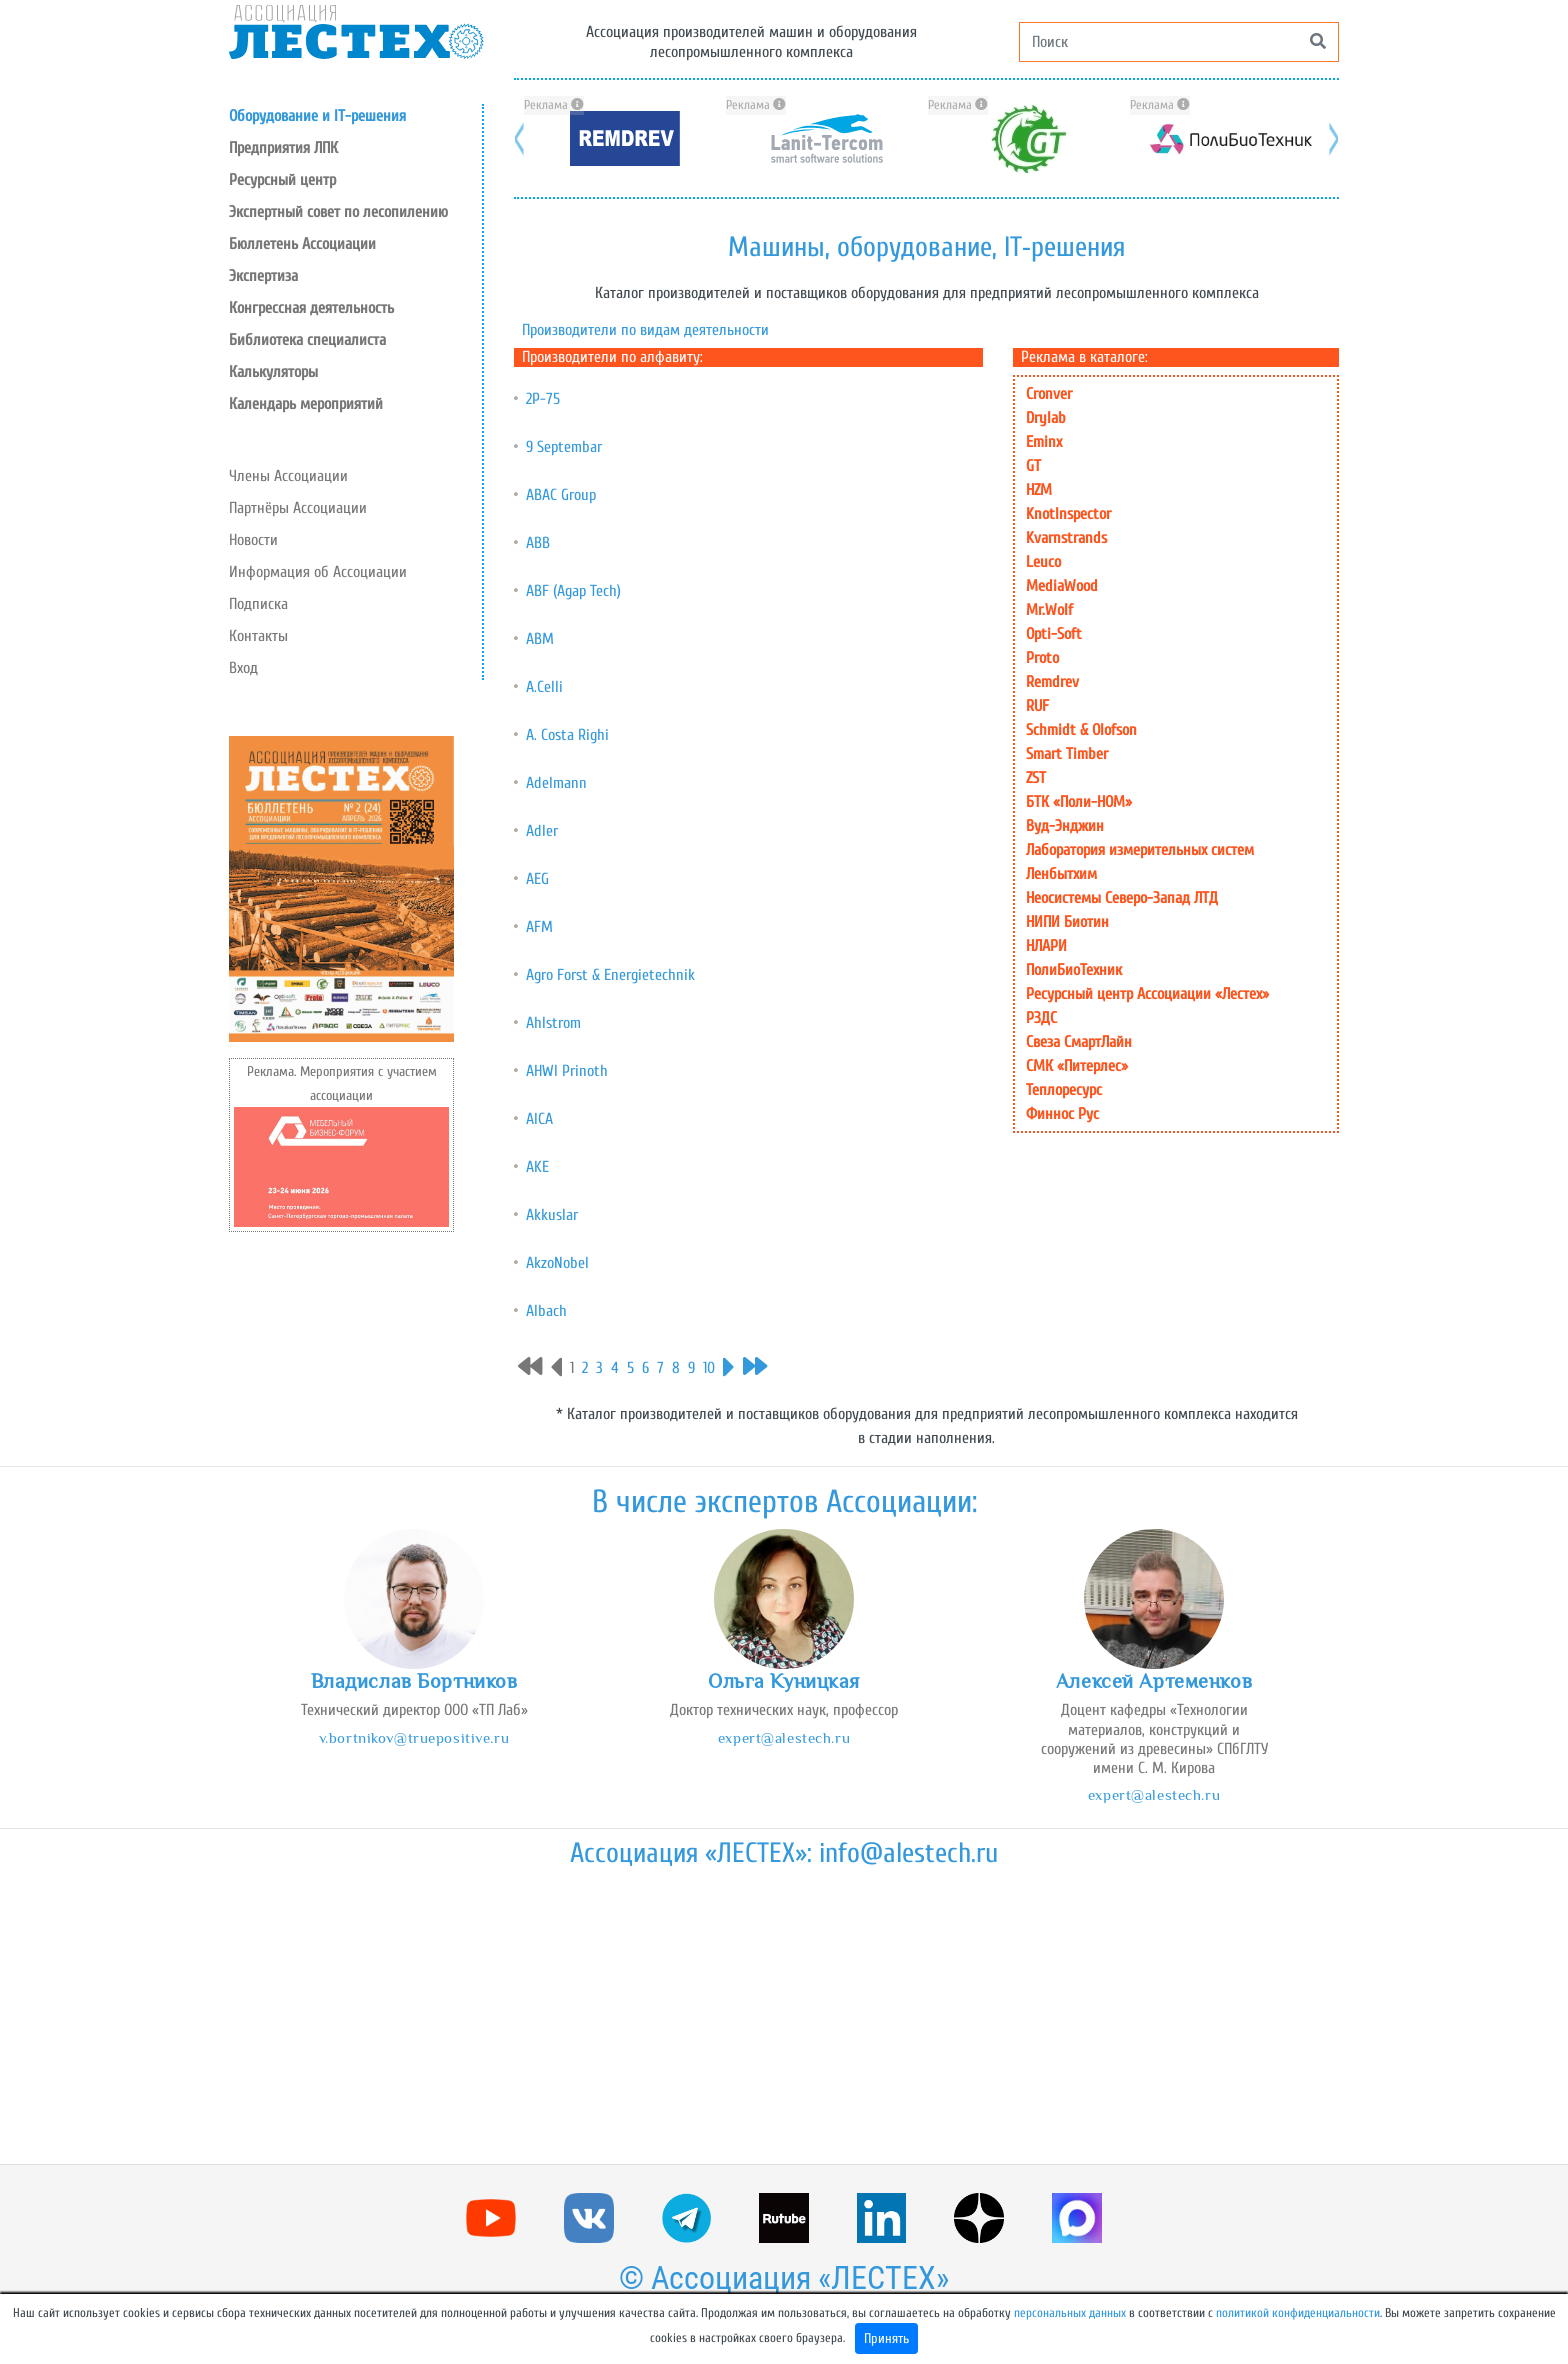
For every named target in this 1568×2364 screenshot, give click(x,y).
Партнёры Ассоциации (298, 508)
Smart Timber (1067, 754)
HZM (1039, 490)
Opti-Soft (1054, 634)
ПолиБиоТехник (1074, 970)
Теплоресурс (1064, 1090)
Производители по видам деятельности (645, 330)
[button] (355, 180)
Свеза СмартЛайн (1079, 1042)
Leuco (1043, 562)
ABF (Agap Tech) (573, 591)
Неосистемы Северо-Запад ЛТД (1122, 898)
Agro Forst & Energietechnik (610, 975)
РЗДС (1041, 1018)
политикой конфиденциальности (1298, 2313)
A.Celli (544, 687)
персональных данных (1070, 2313)
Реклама (554, 105)
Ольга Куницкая (784, 1681)
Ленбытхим (1061, 874)
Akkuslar (552, 1215)
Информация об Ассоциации (318, 572)
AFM (539, 927)
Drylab (1046, 418)
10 (709, 1368)
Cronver (1049, 394)
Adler (542, 831)
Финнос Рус (1062, 1114)
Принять (886, 2338)
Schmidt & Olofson (1081, 730)
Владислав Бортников (414, 1681)
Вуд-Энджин (1065, 826)
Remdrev (1052, 682)
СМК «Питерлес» (1077, 1066)
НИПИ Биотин (1067, 922)
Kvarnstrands (1066, 538)
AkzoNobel (557, 1263)
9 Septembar (564, 447)
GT (1033, 466)
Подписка (258, 604)
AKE (537, 1167)
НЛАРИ (1046, 946)
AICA (539, 1119)
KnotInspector (1068, 514)
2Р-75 (543, 399)
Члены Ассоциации (288, 476)
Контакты (258, 636)
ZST (1036, 778)
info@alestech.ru (908, 1853)
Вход (243, 668)
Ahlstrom (553, 1023)
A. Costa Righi (567, 735)
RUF (1037, 706)
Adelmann (556, 783)
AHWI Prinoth (567, 1071)
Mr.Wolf (1049, 610)
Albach (546, 1311)
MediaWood (1062, 586)
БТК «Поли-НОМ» (1079, 802)
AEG (537, 879)
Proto (1042, 658)
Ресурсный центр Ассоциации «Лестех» (1147, 994)
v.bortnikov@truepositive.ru (414, 1737)
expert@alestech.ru (784, 1737)
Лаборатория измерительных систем (1140, 850)
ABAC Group (561, 495)
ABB (538, 543)
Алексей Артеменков (1154, 1681)
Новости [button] (253, 540)
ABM (540, 639)
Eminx (1044, 442)
